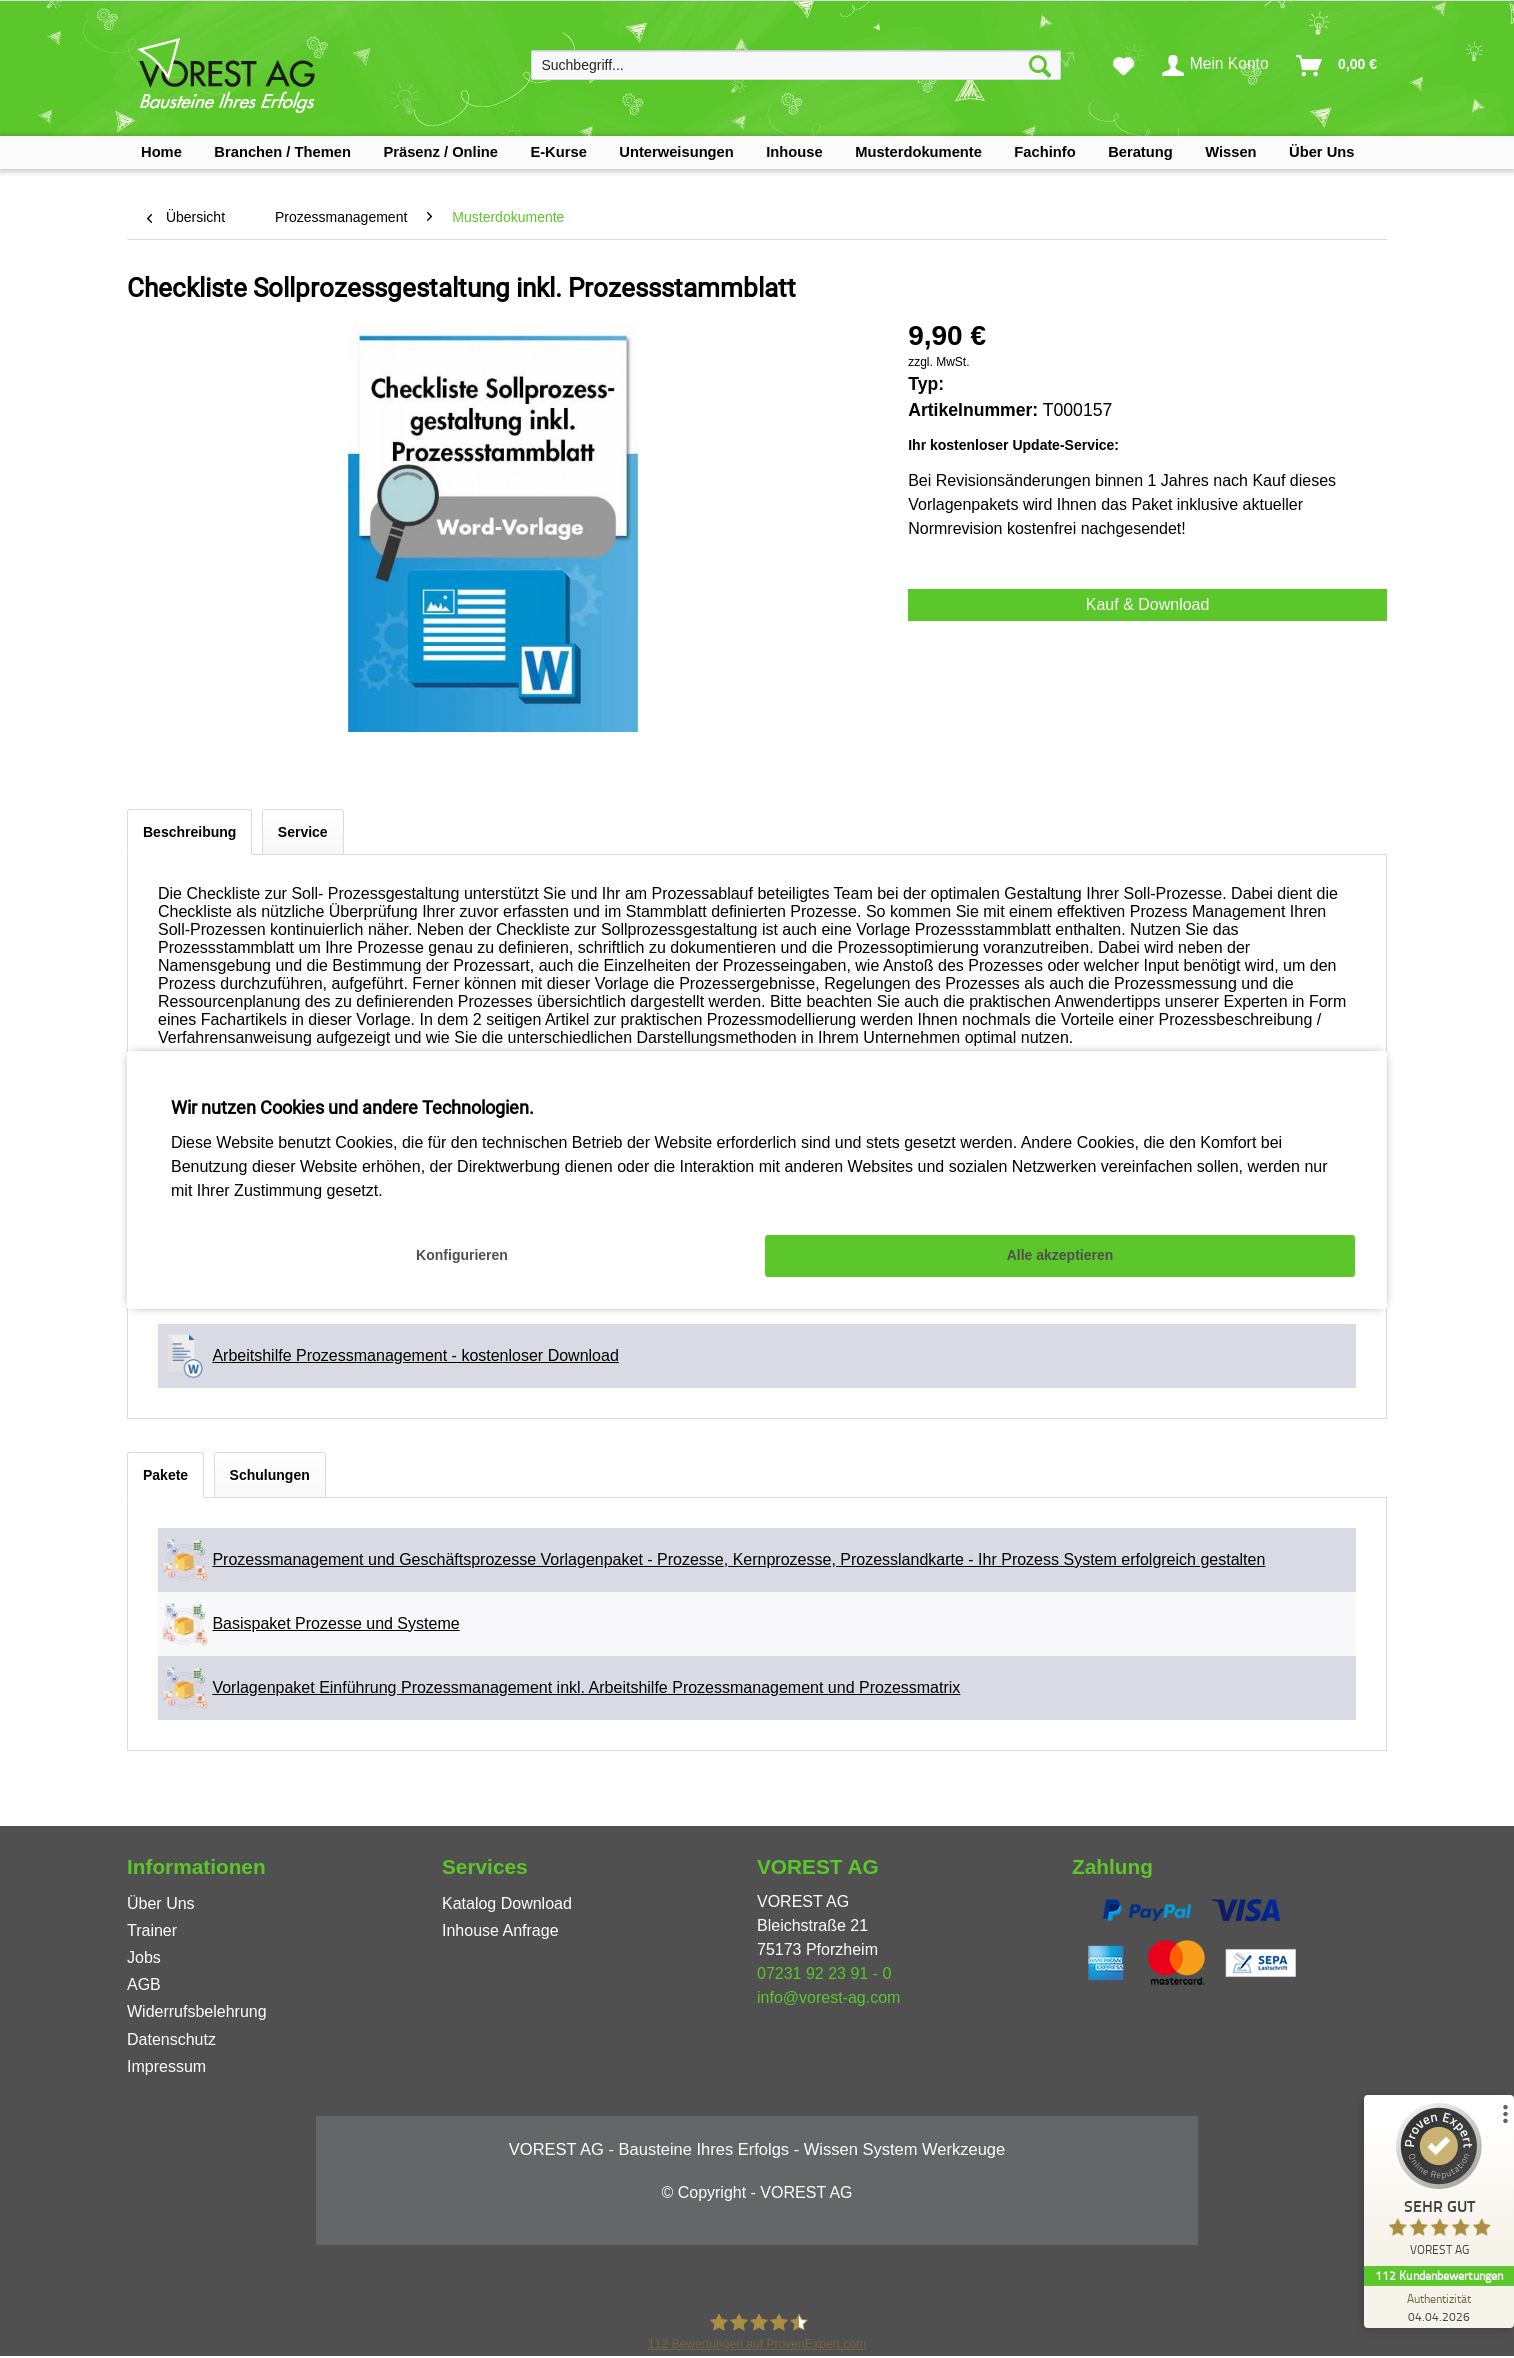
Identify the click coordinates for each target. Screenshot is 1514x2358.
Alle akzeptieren (1060, 1255)
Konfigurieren (462, 1255)
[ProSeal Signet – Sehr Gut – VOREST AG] (1439, 2184)
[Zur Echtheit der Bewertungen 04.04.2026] (1439, 2307)
